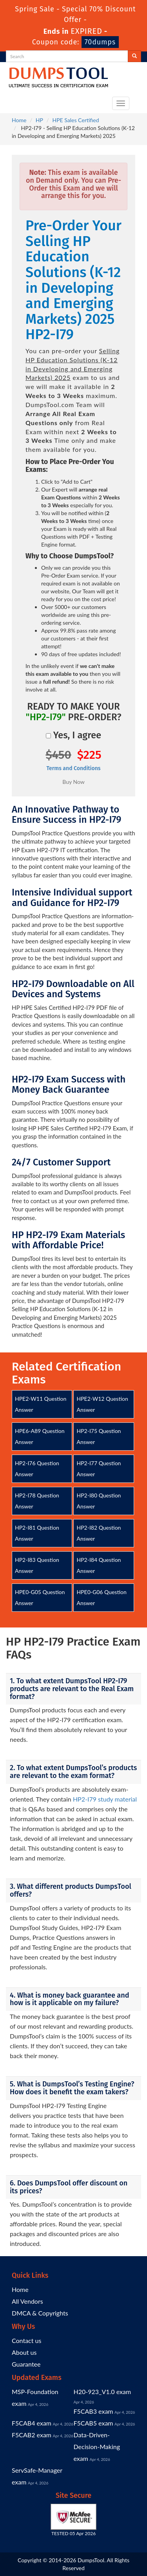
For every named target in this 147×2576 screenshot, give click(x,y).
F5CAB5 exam (93, 2423)
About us (24, 2352)
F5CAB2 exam (31, 2434)
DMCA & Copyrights (40, 2313)
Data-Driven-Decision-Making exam (97, 2446)
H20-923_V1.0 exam (102, 2391)
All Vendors (27, 2301)
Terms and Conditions (73, 768)
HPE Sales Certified (75, 120)
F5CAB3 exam (93, 2411)
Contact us (26, 2340)
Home (19, 120)
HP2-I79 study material (105, 1799)
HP (39, 120)
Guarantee (26, 2364)
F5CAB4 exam (31, 2423)
